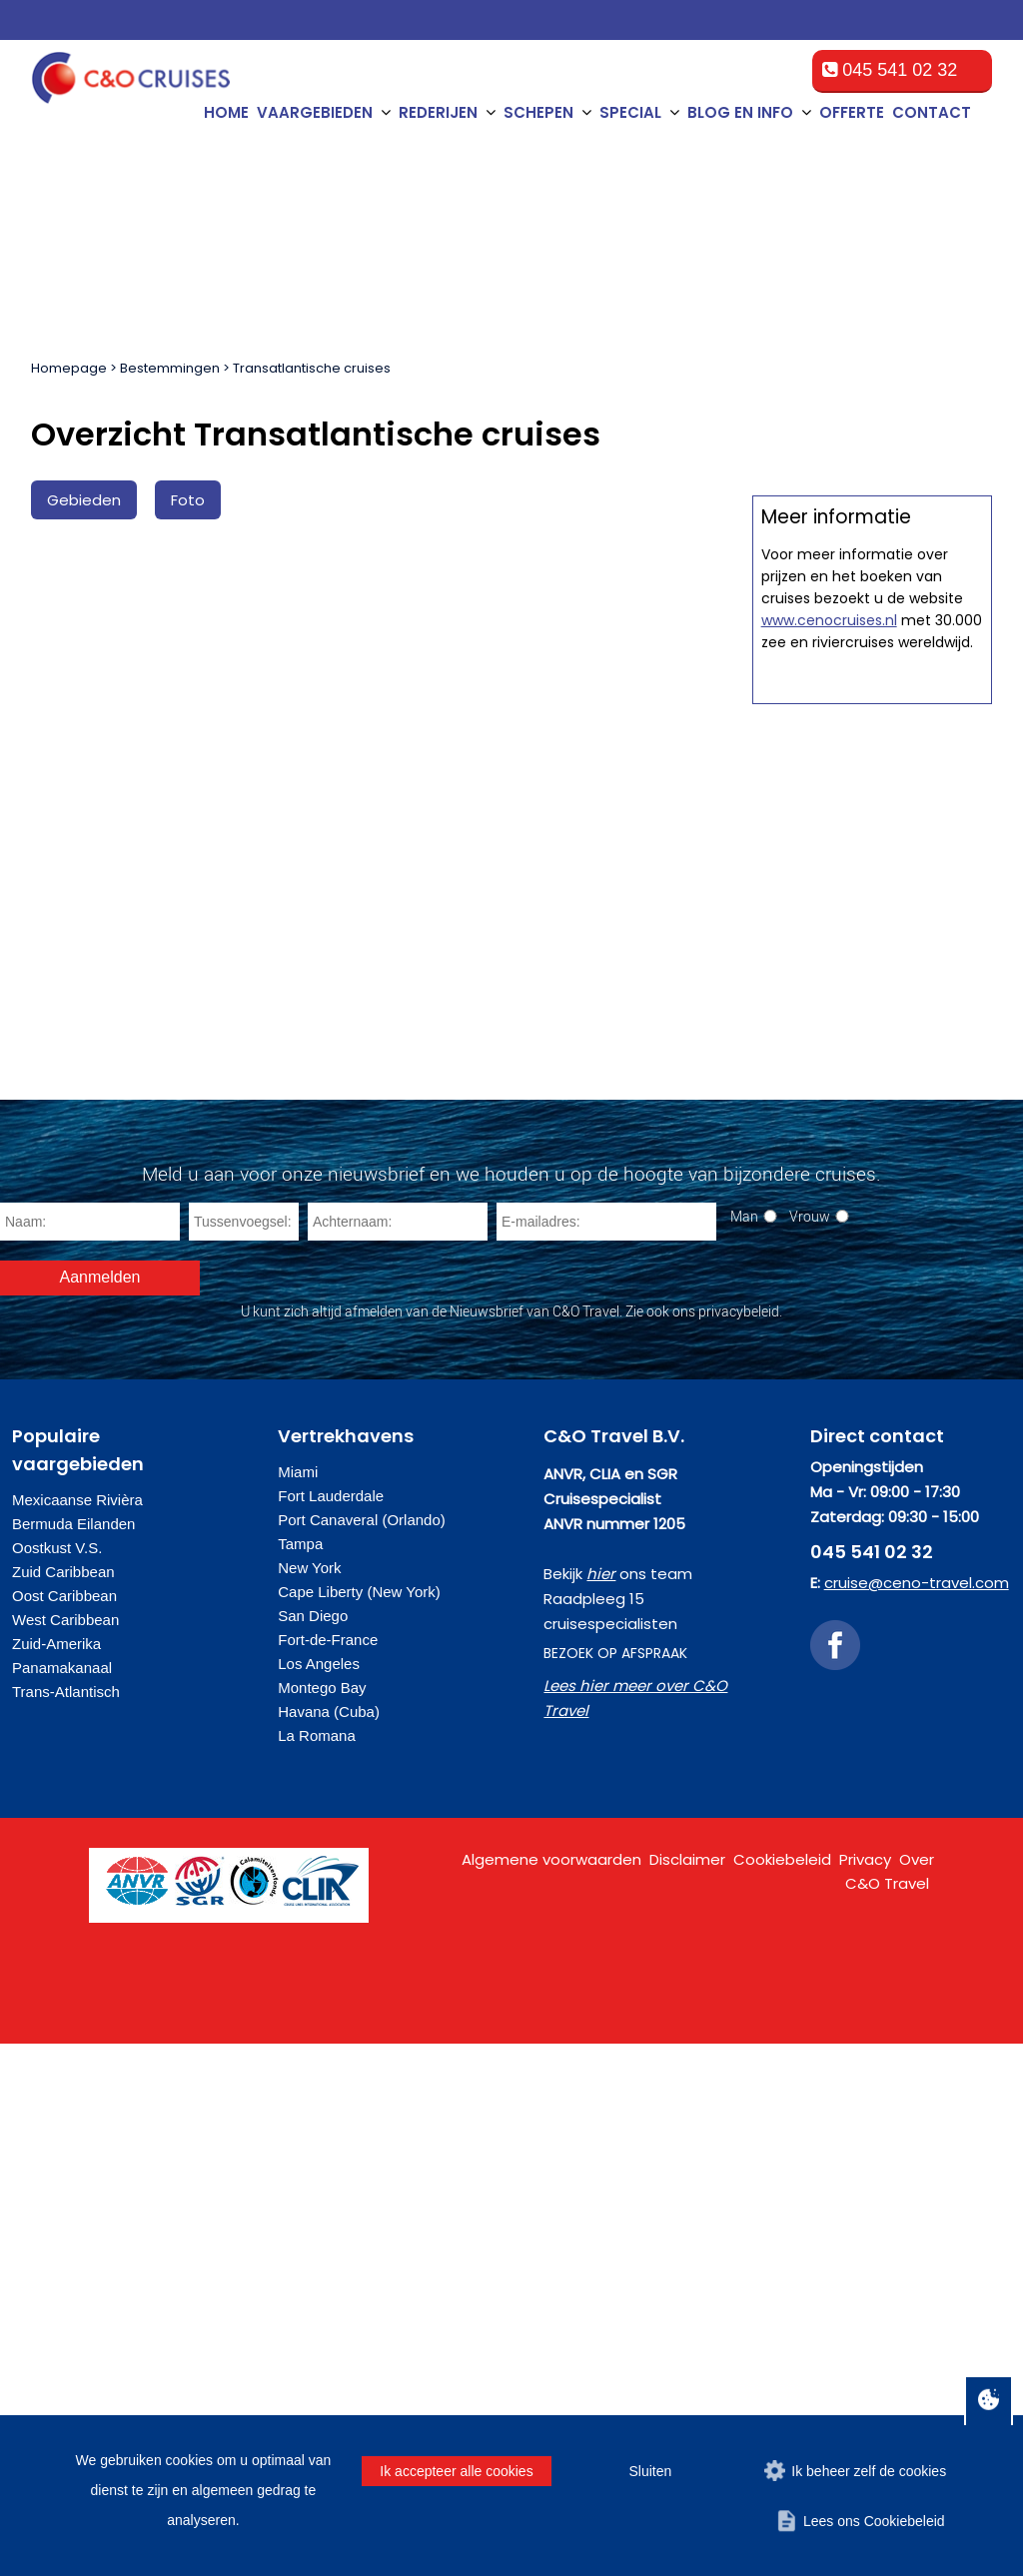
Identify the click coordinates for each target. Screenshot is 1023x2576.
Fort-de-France (328, 2171)
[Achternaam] (398, 1754)
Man (744, 1748)
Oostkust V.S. (57, 2080)
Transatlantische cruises (312, 368)
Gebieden (84, 499)
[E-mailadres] (606, 1754)
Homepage (69, 368)
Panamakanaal (62, 2199)
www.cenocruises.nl (829, 1508)
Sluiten (649, 2471)
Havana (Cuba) (329, 2243)
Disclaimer (687, 2391)
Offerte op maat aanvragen (872, 1019)
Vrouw (809, 1748)
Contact (931, 112)
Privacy (865, 2391)
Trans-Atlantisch (66, 2223)
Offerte (851, 112)
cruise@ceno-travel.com (916, 2115)
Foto (188, 499)
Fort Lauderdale (331, 2028)
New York (309, 2100)
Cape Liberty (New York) (359, 2124)
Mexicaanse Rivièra (77, 2032)
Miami (298, 2004)
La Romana (317, 2267)
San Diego (313, 2148)
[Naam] (90, 1754)
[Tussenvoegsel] (244, 1754)
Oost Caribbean (64, 2128)
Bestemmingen (170, 368)
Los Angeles (319, 2195)
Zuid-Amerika (56, 2175)
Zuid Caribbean (63, 2104)
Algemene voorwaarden (551, 2391)
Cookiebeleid (782, 2391)
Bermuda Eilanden (73, 2056)
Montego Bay (322, 2219)
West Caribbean (65, 2152)
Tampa (300, 2076)
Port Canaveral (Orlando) (362, 2052)
